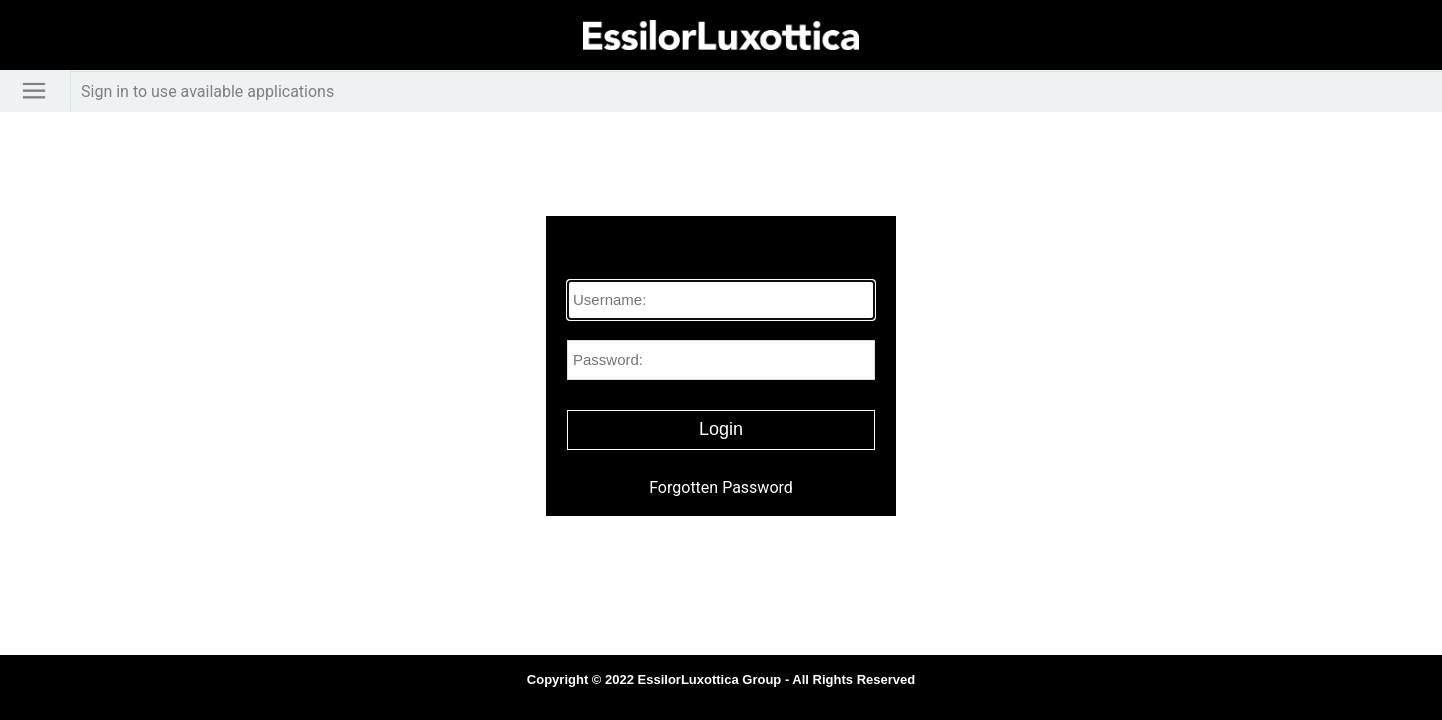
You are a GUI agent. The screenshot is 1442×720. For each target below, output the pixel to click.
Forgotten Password (721, 487)
